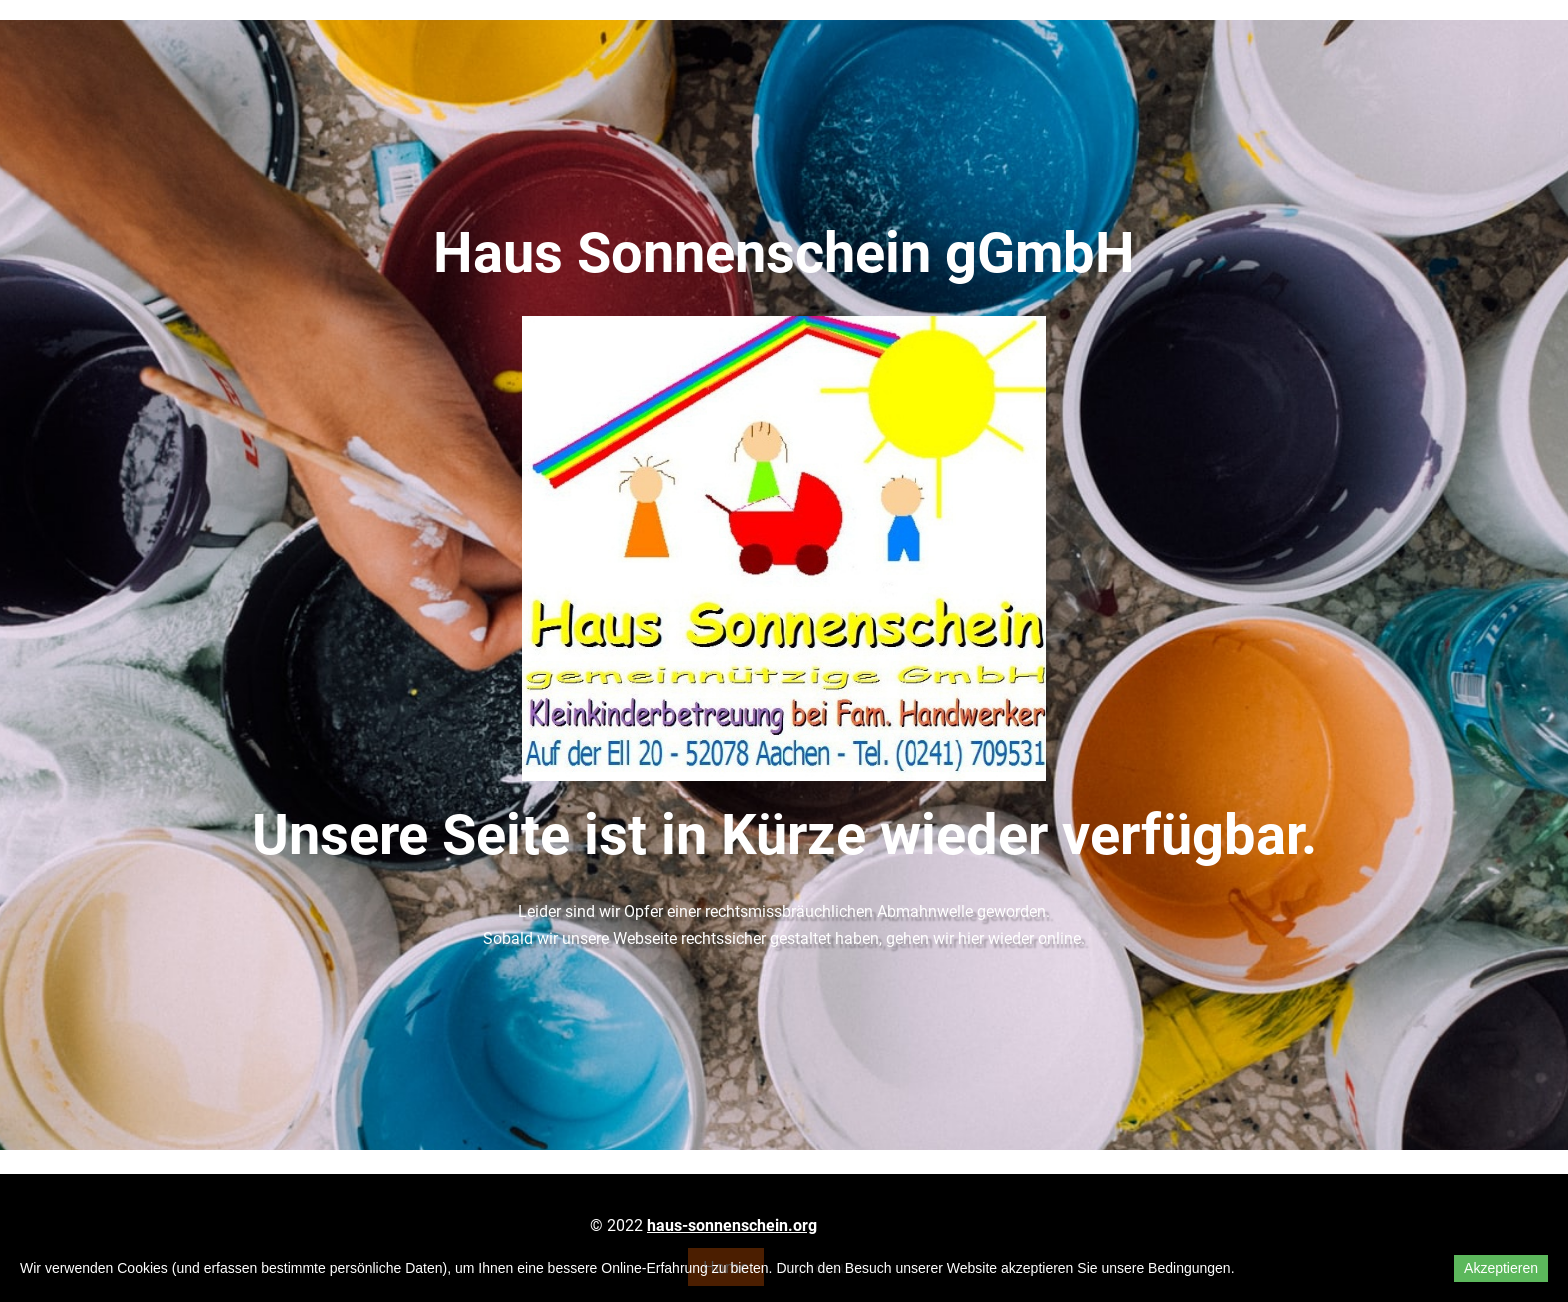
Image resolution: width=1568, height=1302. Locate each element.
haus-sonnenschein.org (732, 1225)
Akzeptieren (1501, 1268)
